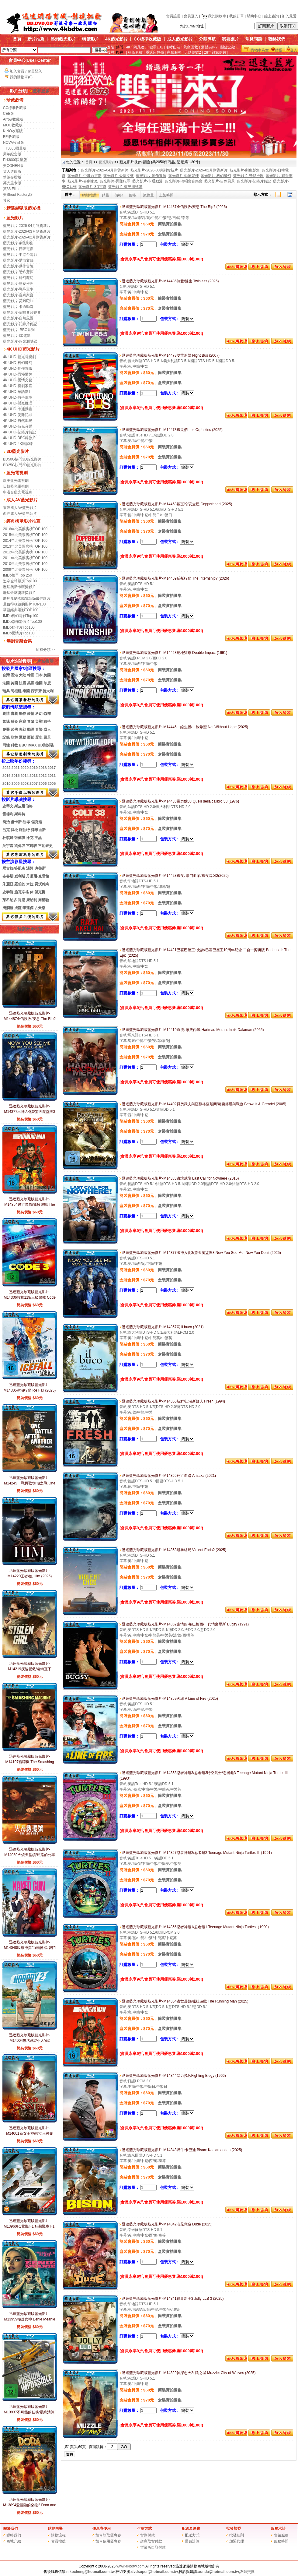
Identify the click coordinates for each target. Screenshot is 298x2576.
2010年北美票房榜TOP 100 (25, 564)
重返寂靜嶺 (155, 52)
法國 (6, 683)
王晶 (38, 838)
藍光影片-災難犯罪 (18, 301)
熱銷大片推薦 (30, 929)
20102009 (10, 784)
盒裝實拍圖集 (170, 234)
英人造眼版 (12, 171)
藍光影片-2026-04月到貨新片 (26, 226)
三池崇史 (45, 846)
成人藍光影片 (180, 39)
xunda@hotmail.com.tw (218, 2572)
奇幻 (22, 729)
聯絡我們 (276, 39)
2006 (43, 784)
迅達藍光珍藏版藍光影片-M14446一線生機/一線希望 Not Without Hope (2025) (184, 727)
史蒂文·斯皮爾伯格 (17, 806)
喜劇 (14, 713)
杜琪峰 (7, 838)
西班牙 (36, 691)
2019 (33, 768)
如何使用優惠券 (108, 2541)
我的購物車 (213, 16)
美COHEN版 (13, 166)
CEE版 (8, 113)
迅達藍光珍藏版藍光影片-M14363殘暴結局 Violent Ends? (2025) (173, 1550)
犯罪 (6, 729)
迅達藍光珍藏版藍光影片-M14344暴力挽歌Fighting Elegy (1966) (173, 2075)
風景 (47, 737)
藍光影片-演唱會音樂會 (22, 312)
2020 (24, 768)
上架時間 (166, 195)
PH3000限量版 (15, 160)
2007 (33, 784)
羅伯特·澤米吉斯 (32, 830)
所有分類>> (45, 650)
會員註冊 (173, 16)
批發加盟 (233, 2528)
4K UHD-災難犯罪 (17, 415)
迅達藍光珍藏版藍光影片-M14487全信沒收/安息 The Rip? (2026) (30, 1018)
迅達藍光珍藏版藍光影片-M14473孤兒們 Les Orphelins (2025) (171, 430)
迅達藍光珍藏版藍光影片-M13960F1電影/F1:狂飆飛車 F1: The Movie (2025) (30, 2226)
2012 (43, 776)
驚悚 (6, 721)
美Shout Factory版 (18, 194)
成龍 (18, 908)
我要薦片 (230, 39)
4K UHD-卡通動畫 (17, 409)
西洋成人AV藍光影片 (20, 513)
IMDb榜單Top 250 (17, 575)
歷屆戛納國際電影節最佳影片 (26, 598)
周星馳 (43, 900)
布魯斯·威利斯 (13, 876)
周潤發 (7, 908)
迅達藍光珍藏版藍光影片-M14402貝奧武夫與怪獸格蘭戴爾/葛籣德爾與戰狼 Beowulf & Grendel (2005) (203, 1104)
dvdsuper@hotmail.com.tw (154, 2572)
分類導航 (207, 39)
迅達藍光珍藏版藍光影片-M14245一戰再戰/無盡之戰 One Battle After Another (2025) (29, 1483)
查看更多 (39, 90)
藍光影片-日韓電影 (18, 249)
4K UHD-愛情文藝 (17, 380)
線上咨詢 (271, 16)
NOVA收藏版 (13, 142)
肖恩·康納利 (27, 900)
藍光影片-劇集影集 (18, 243)
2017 (52, 768)
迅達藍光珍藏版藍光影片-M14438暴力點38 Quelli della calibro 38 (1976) (179, 801)
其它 (6, 200)
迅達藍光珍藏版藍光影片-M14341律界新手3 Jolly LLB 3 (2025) (172, 2298)
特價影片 (90, 39)
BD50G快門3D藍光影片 (22, 459)
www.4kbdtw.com (130, 2566)
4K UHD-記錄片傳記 (19, 432)
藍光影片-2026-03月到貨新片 (26, 231)
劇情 (6, 713)
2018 (43, 768)
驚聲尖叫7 (209, 47)
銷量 (105, 195)
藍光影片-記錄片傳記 (20, 324)
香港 (14, 675)
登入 (293, 50)
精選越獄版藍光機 (23, 208)
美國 (47, 675)
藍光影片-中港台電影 (20, 254)
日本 (39, 675)
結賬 (278, 50)
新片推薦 (35, 39)
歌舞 (14, 737)
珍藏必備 (14, 99)
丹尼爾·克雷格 (37, 876)
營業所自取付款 (153, 2547)
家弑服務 (174, 52)
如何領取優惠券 (108, 2535)
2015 (15, 776)
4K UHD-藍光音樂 (17, 426)
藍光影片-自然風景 (18, 318)
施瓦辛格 (21, 892)
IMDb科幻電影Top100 (20, 616)
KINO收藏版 (13, 131)
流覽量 (148, 195)
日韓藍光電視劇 (16, 486)
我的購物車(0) (21, 77)
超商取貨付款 (151, 2541)
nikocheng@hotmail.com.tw (90, 2572)
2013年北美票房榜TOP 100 (25, 546)
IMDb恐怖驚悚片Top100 (22, 621)
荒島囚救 (190, 47)
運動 (22, 737)
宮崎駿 (31, 846)
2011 (52, 776)
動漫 (30, 729)
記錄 (6, 737)
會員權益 (58, 2541)
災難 (39, 721)
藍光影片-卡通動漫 (18, 307)
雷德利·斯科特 (13, 814)
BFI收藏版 (11, 137)
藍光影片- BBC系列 (19, 330)
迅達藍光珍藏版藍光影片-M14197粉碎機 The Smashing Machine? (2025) (29, 1762)
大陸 (22, 675)
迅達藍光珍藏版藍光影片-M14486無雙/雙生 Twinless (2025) (169, 281)
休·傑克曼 (37, 892)
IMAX (32, 745)
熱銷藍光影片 (63, 39)
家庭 (22, 721)
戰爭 (47, 721)
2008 (24, 784)
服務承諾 (278, 2528)
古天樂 (39, 908)
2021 (16, 768)
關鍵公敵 (227, 47)
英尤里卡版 (12, 183)
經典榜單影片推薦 (23, 521)
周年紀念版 (12, 154)
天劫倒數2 (192, 52)
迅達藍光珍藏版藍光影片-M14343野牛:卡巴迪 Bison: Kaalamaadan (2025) (181, 2150)
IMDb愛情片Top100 (19, 633)
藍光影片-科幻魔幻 (18, 278)
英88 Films (11, 189)
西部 (30, 737)
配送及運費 (191, 2528)
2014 (24, 776)
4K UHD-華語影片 (17, 392)
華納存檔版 (12, 177)
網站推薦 (89, 195)
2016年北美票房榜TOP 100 (25, 529)
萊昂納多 (9, 900)
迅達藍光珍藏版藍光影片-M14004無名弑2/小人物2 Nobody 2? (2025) (29, 2040)
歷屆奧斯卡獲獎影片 (19, 587)
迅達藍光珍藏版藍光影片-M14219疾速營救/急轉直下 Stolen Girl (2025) (29, 1669)
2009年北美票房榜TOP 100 (25, 569)
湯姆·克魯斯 (35, 868)
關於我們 (10, 2528)
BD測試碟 (46, 745)
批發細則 (236, 2535)
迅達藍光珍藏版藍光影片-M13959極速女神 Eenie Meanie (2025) (29, 2319)
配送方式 (192, 2535)
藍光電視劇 (17, 472)
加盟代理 (236, 2541)
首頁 (17, 39)
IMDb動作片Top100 (19, 627)
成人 (47, 729)
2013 (33, 776)
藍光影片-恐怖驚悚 (18, 272)
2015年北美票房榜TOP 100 (25, 535)
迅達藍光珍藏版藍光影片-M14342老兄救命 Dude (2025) (166, 2224)
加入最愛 (289, 16)
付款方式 (144, 2528)
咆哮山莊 (173, 47)
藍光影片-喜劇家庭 (18, 295)
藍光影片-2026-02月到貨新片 (26, 237)
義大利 (48, 691)
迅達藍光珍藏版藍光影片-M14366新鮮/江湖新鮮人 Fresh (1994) (172, 1401)
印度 (47, 683)
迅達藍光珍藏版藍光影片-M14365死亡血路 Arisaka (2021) (168, 1475)
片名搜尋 (43, 661)
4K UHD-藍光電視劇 (19, 357)
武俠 (14, 729)
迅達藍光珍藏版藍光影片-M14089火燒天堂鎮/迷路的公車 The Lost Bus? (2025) (29, 1854)
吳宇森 (7, 846)
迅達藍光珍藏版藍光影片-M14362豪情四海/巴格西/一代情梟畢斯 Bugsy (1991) (184, 1624)
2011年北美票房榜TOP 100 (25, 558)
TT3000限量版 (14, 148)
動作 (22, 713)
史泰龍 (7, 892)
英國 (14, 683)
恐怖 (47, 713)
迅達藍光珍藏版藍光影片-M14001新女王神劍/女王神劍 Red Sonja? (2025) (29, 2133)
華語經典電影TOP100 (20, 610)
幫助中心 (254, 16)
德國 (39, 683)
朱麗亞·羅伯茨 (13, 884)
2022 (6, 768)
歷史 (39, 737)
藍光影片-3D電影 (17, 335)
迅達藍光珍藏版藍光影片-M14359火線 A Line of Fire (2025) (169, 1698)
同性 (6, 745)
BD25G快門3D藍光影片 (22, 465)
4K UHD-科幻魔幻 (17, 363)
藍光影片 (14, 217)
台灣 (6, 675)
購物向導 (55, 2528)
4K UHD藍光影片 (22, 349)
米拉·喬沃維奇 (37, 884)
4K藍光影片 (116, 39)
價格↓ (133, 195)
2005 (52, 784)
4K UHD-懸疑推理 (17, 403)
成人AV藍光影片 (21, 499)
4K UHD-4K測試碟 (18, 444)
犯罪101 (156, 47)
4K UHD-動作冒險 (17, 368)
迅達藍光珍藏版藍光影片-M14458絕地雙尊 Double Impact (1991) (173, 653)
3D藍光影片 (17, 451)
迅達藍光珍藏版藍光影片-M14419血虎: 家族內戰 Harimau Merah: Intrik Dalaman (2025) (192, 1030)
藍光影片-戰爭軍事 (18, 289)
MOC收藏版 (13, 125)
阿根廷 (16, 691)
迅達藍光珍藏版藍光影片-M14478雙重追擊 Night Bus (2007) (170, 355)
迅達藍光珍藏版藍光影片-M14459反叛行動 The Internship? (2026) (174, 578)
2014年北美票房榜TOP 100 (25, 540)
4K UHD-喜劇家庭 (17, 386)
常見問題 (253, 39)
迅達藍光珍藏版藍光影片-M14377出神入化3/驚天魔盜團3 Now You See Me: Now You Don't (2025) (200, 1253)
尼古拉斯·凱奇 (13, 868)
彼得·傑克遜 (32, 822)
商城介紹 (13, 2541)
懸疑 (14, 721)
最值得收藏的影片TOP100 (24, 604)
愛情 (30, 713)
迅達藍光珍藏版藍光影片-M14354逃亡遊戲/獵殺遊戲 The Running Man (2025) (29, 1204)
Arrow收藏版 (13, 119)
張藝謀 (19, 838)
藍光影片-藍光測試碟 (20, 341)
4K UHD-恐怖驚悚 (17, 374)
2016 (6, 776)
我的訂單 (236, 16)
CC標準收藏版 (147, 39)
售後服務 (281, 2535)
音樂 (39, 729)
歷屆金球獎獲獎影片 (19, 593)
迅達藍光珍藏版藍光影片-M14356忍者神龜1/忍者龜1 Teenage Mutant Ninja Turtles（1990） (195, 1927)
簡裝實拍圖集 (170, 224)
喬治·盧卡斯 (12, 822)
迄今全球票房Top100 (20, 581)
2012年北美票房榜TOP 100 (25, 552)
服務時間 (281, 2541)
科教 (14, 745)
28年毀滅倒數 (215, 52)
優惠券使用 (101, 2528)
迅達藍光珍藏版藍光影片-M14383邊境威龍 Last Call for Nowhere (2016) (179, 1178)
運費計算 (192, 2541)
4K (128, 47)
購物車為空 (260, 50)
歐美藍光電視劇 (16, 480)
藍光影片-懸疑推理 (18, 283)
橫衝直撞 (135, 52)
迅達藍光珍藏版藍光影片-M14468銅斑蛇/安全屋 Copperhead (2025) (176, 504)
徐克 (29, 838)
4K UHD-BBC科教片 (19, 438)
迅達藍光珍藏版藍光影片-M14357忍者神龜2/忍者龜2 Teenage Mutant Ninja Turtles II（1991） (197, 1853)
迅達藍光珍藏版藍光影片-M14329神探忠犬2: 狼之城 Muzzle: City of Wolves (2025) (188, 2373)
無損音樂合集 (19, 640)
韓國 (30, 675)
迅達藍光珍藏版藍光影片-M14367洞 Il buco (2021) (161, 1327)
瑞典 (6, 691)
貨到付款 (147, 2535)
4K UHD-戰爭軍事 (17, 397)
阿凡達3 (140, 47)
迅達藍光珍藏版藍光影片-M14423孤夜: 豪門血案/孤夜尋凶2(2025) (174, 875)
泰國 (26, 691)
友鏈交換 (247, 2572)
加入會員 (17, 71)
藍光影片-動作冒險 (18, 266)
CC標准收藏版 (14, 108)
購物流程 (58, 2535)
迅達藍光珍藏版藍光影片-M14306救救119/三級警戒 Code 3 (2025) (30, 1297)
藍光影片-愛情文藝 (18, 260)
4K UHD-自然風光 (17, 420)
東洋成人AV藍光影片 (20, 508)
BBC (23, 745)
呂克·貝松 (10, 830)
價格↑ (118, 195)
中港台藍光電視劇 (17, 492)
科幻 (39, 713)
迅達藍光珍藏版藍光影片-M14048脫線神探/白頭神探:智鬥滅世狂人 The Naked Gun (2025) (29, 1947)
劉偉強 (19, 846)
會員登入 (191, 16)
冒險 (30, 721)
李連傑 (28, 908)
